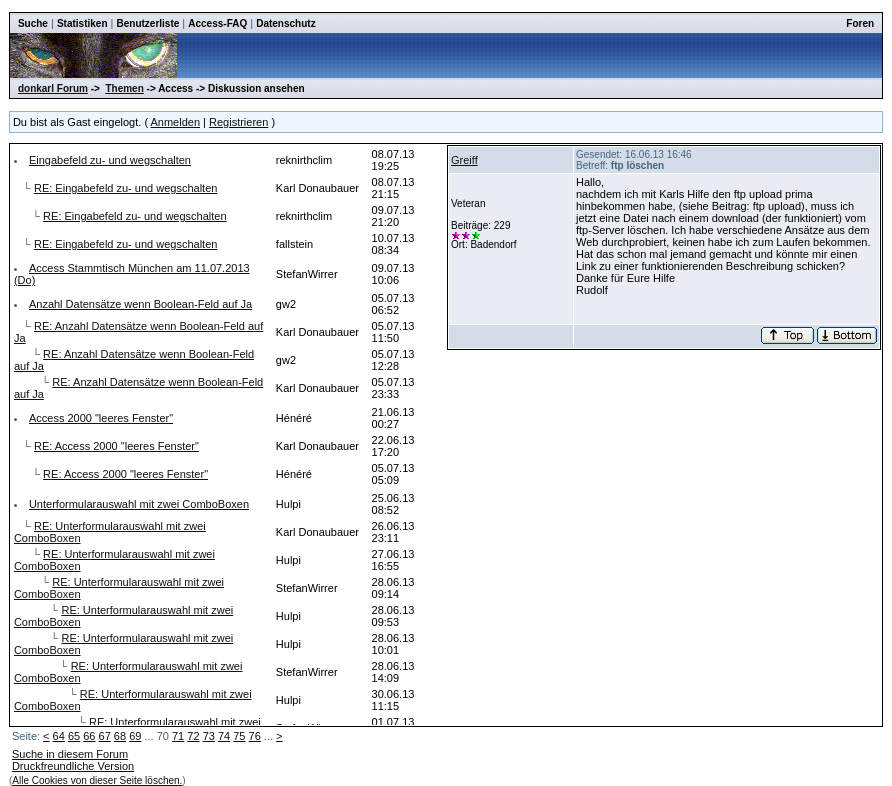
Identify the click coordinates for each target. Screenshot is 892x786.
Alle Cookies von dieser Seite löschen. (97, 780)
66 (89, 736)
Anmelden (176, 122)
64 (59, 736)
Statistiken (82, 23)
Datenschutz (285, 23)
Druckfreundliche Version (73, 766)
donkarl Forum (53, 88)
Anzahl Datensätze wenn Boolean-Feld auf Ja (140, 304)
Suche (33, 23)
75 (239, 736)
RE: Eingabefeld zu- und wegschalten (125, 188)
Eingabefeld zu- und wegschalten (110, 160)
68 (120, 736)
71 (178, 736)
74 (224, 736)
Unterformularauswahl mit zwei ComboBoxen (139, 504)
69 (135, 736)
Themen (124, 88)
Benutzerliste (147, 23)
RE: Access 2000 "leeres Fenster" (116, 446)
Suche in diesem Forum (70, 754)
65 (74, 736)
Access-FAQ (217, 23)
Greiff (464, 160)
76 (255, 736)
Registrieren (238, 122)
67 (105, 736)
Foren (860, 23)
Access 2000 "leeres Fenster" (101, 418)
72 (193, 736)
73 (209, 736)
